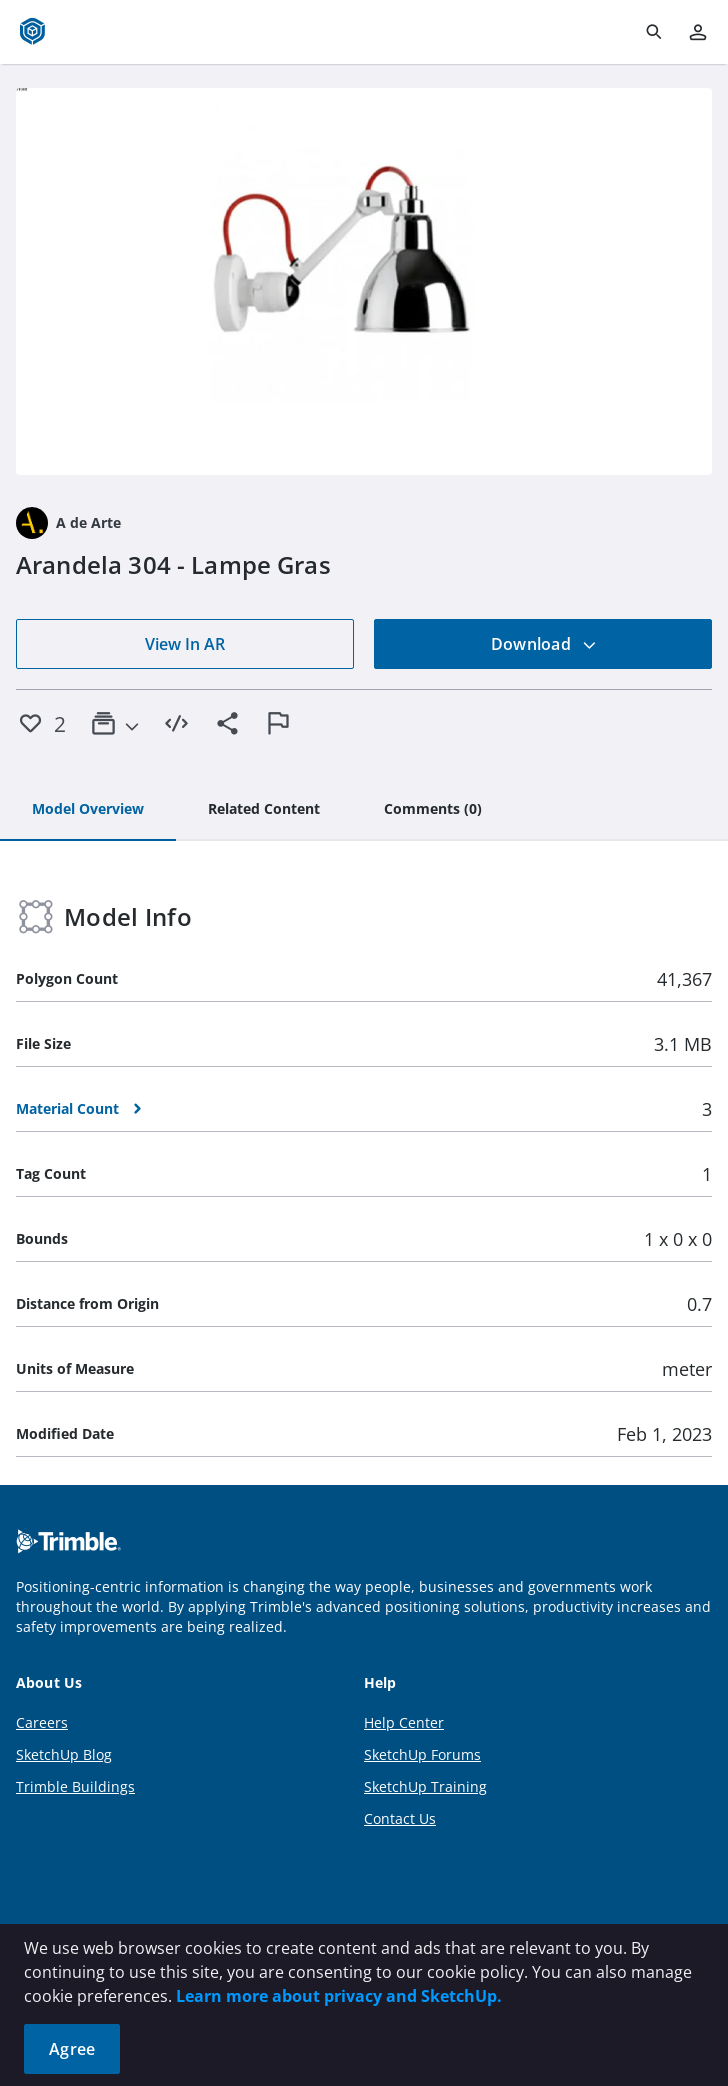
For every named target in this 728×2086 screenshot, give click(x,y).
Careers (42, 1722)
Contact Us (400, 1818)
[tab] (88, 810)
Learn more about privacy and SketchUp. (339, 1996)
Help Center (404, 1722)
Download (544, 644)
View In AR (185, 644)
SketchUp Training (425, 1786)
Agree (72, 2049)
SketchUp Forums (422, 1754)
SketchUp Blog (64, 1754)
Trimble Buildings (75, 1786)
